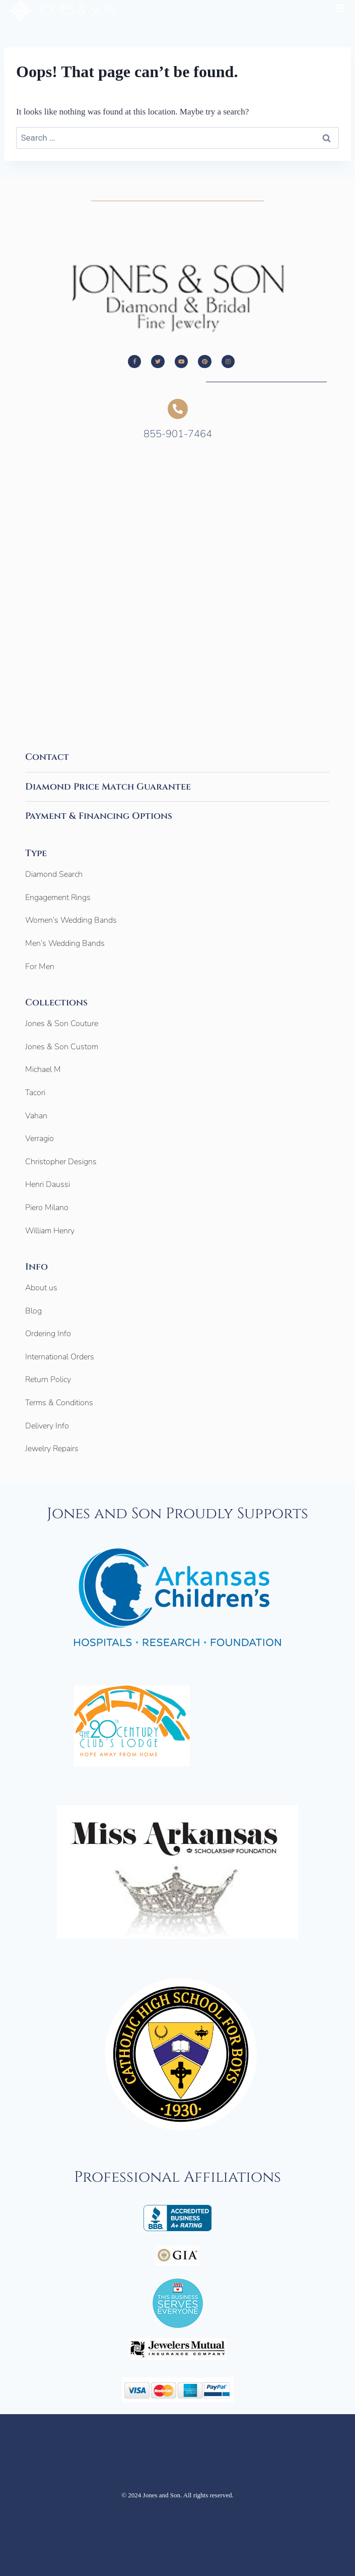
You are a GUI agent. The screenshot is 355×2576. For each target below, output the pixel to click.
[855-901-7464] (178, 409)
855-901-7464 (178, 434)
